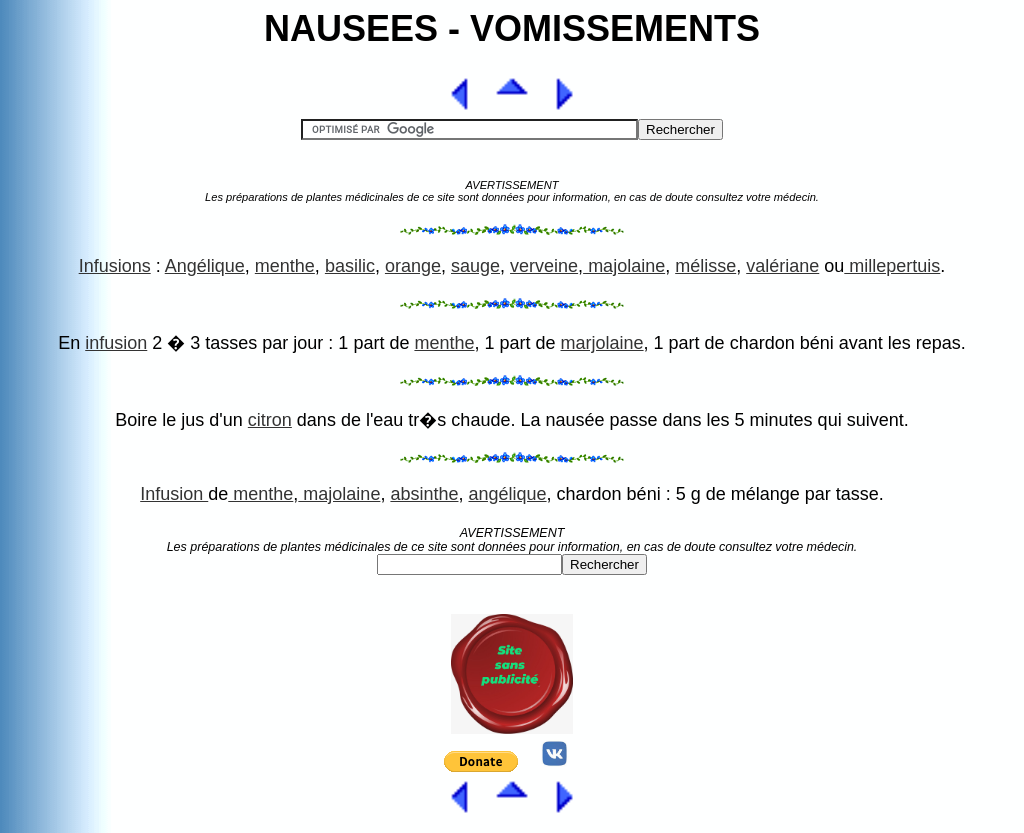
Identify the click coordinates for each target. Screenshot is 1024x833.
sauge (475, 266)
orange (413, 266)
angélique (507, 494)
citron (270, 420)
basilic (350, 266)
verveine (544, 266)
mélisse (705, 266)
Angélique (205, 266)
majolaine (624, 266)
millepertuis (892, 266)
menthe (285, 266)
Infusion (174, 494)
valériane (782, 266)
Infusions (115, 266)
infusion (116, 343)
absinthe (424, 494)
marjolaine (602, 343)
